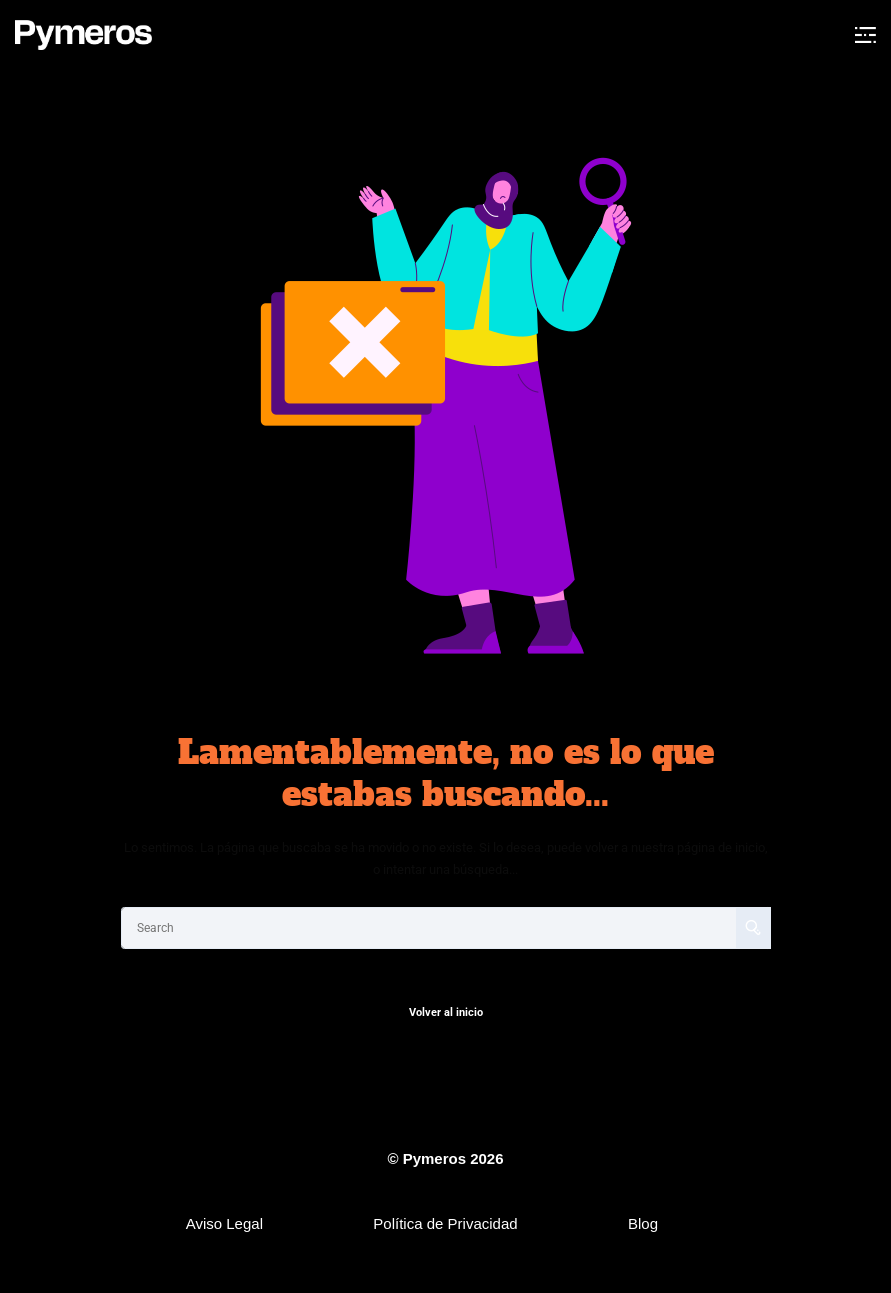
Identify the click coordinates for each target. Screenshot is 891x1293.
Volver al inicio (446, 1012)
